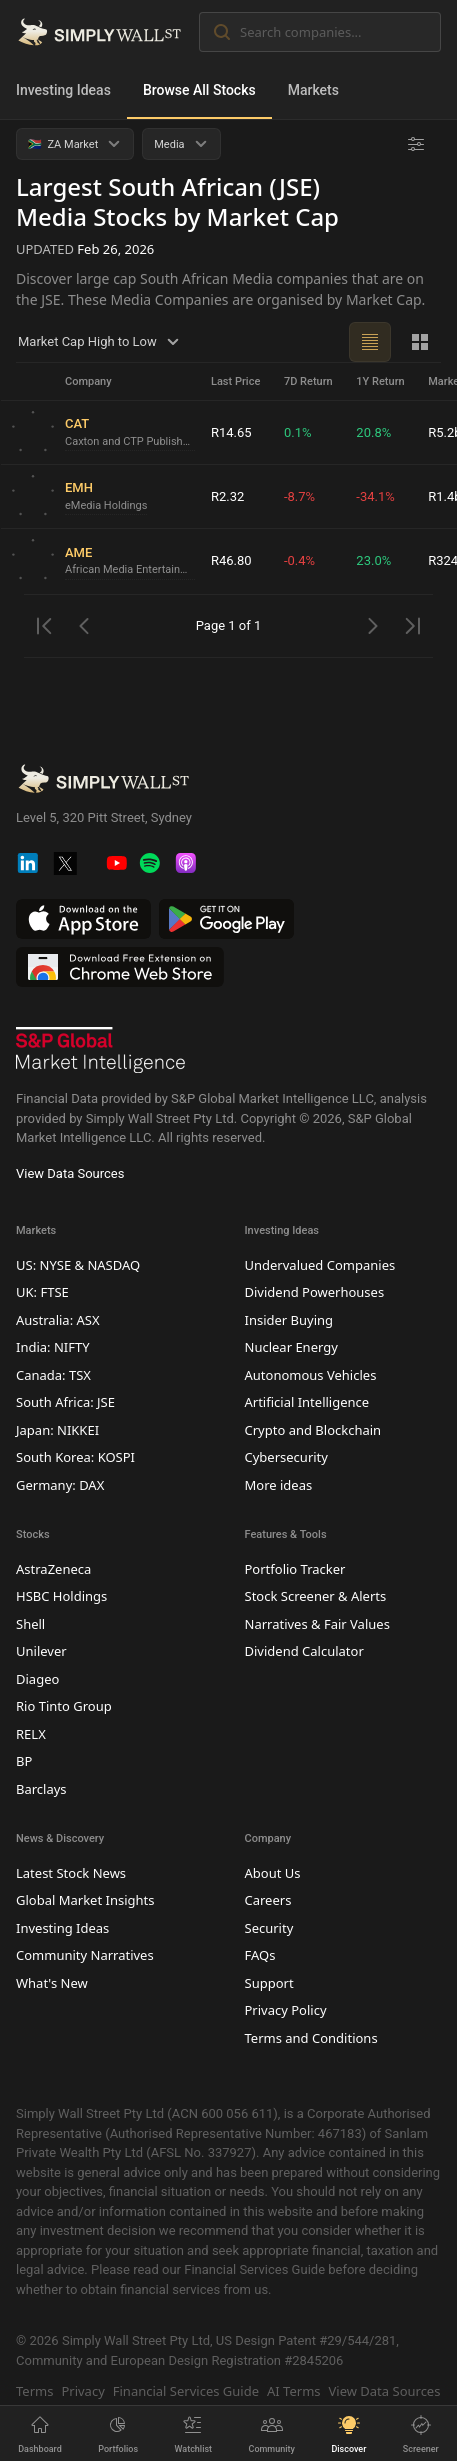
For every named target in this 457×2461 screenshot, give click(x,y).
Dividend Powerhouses (315, 1292)
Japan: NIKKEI (57, 1430)
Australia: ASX (58, 1320)
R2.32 (227, 496)
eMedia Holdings (106, 505)
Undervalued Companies (320, 1265)
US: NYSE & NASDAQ (78, 1265)
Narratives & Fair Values (317, 1624)
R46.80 (231, 560)
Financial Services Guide (186, 2391)
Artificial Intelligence (307, 1402)
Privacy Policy (286, 2010)
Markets (313, 90)
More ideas (279, 1485)
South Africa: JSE (65, 1402)
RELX (31, 1734)
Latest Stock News (71, 1873)
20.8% (373, 432)
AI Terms (294, 2391)
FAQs (260, 1955)
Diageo (37, 1679)
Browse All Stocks (199, 90)
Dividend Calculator (304, 1651)
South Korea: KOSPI (75, 1457)
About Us (273, 1873)
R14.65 (231, 432)
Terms (34, 2391)
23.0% (373, 560)
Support (269, 1983)
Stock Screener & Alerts (316, 1596)
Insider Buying (289, 1320)
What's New (52, 1983)
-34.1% (375, 496)
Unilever (41, 1651)
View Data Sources (70, 1173)
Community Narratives (85, 1955)
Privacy (82, 2391)
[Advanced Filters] (416, 144)
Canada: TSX (53, 1375)
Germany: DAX (60, 1485)
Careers (268, 1900)
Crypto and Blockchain (313, 1430)
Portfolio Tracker (295, 1569)
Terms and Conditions (311, 2038)
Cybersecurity (286, 1457)
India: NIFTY (53, 1347)
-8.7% (299, 496)
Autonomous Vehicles (311, 1375)
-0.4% (299, 560)
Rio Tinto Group (64, 1706)
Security (269, 1928)
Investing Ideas (63, 90)
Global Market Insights (85, 1900)
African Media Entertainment (130, 569)
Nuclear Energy (291, 1347)
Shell (30, 1624)
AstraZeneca (53, 1569)
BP (24, 1761)
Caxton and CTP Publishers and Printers (130, 441)
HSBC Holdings (61, 1596)
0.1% (298, 432)
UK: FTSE (42, 1292)
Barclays (41, 1789)
